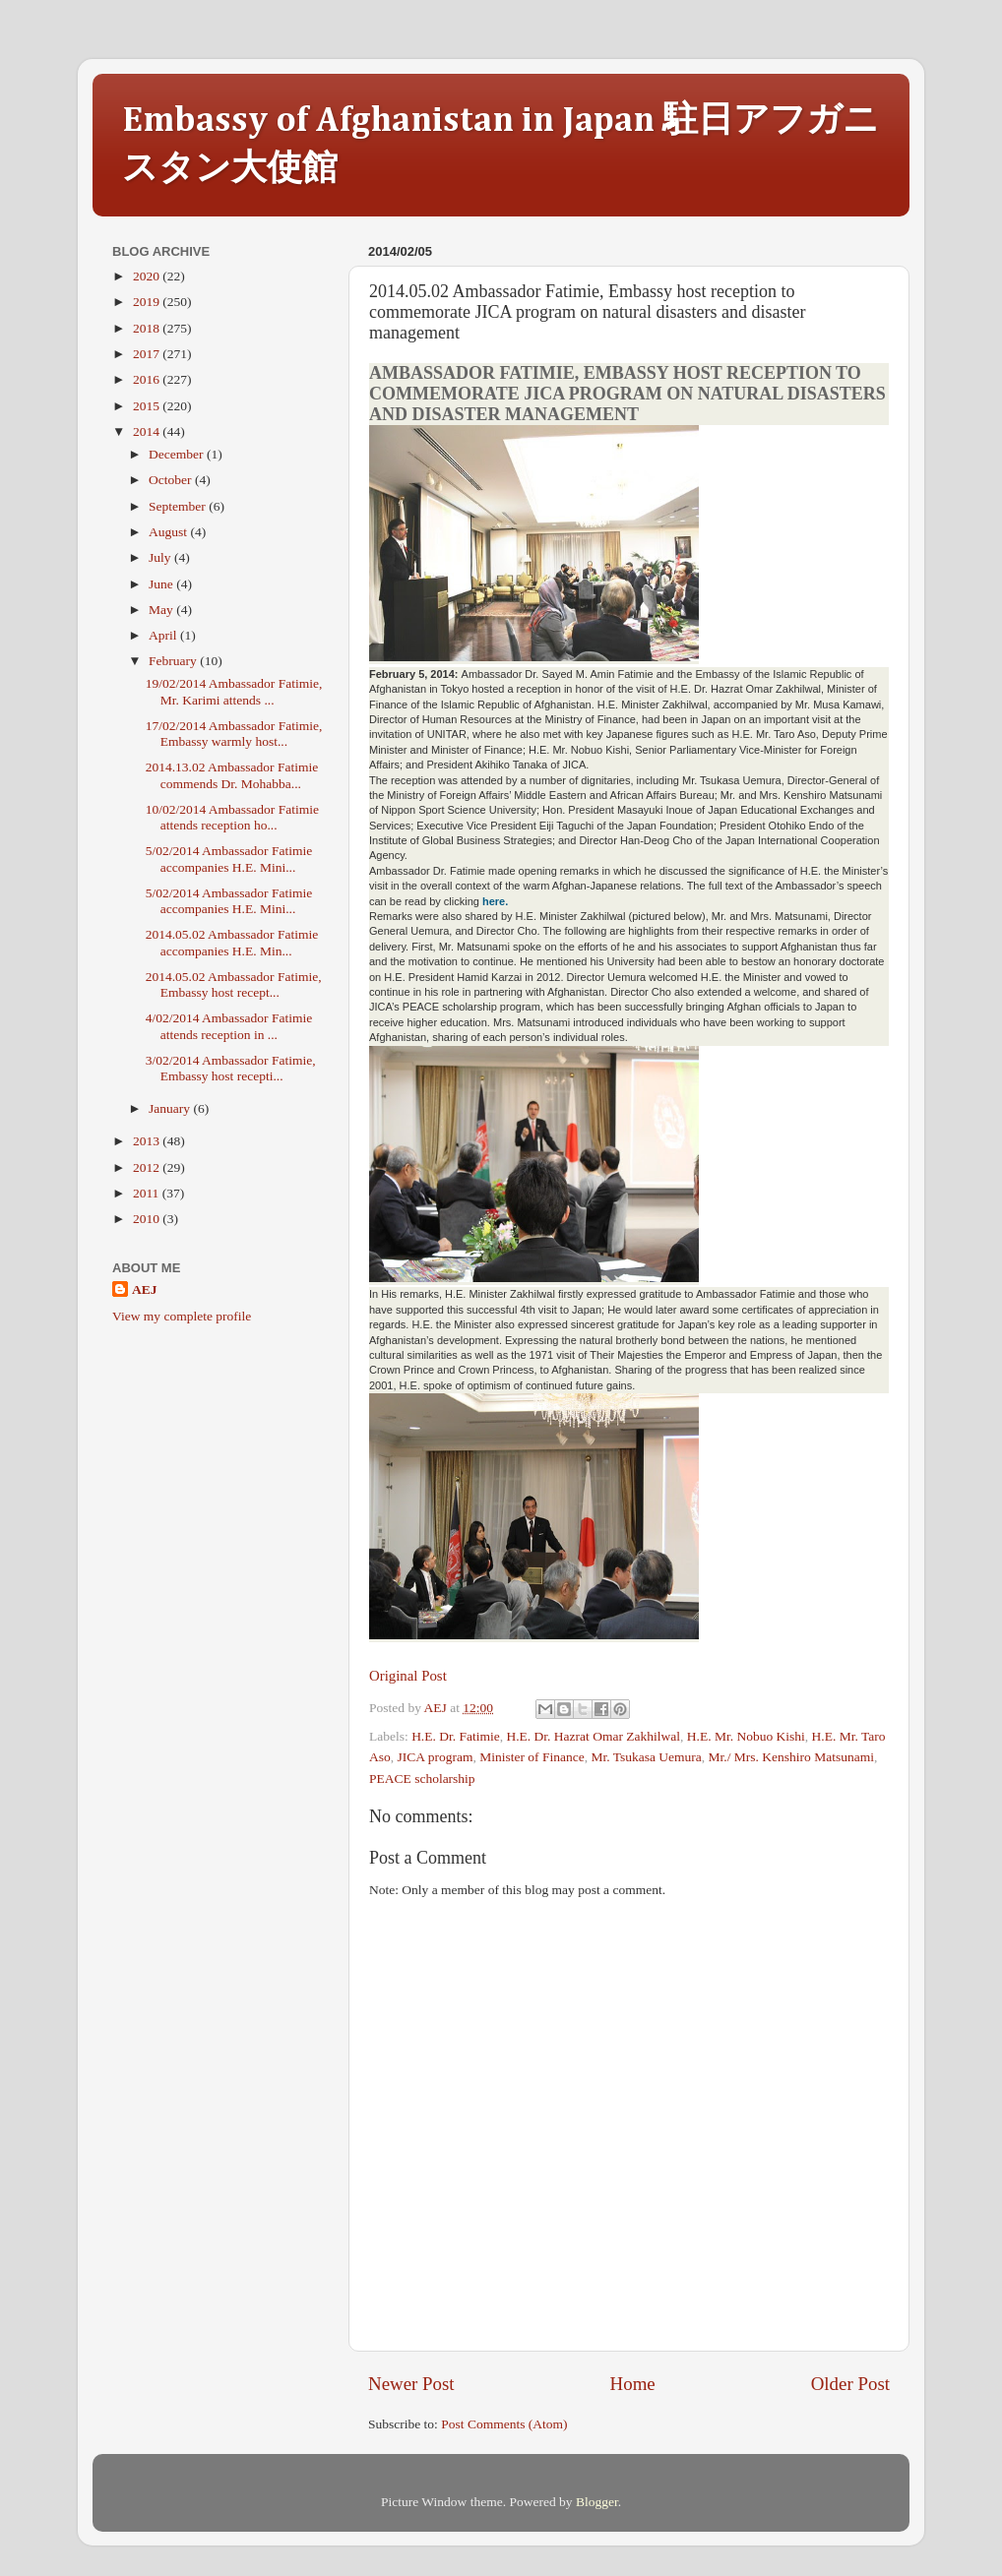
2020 (147, 276)
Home (633, 2383)
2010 (147, 1218)
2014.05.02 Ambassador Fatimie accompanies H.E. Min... (232, 942)
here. (495, 901)
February (174, 660)
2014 (147, 431)
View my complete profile (181, 1316)
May (162, 609)
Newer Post (411, 2383)
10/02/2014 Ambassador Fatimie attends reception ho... (232, 817)
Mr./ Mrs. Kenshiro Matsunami (791, 1756)
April (164, 635)
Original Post (408, 1676)
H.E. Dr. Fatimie (455, 1736)
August (169, 531)
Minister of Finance (531, 1756)
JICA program (435, 1756)
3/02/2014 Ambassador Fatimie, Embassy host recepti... (231, 1068)
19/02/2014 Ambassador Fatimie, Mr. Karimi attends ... (234, 691)
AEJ (144, 1289)
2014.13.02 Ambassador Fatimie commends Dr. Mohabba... (232, 775)
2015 (147, 406)
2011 (147, 1193)
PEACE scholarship (422, 1778)
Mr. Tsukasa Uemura (646, 1756)
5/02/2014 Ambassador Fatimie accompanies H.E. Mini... (229, 858)
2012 (147, 1167)
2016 (147, 379)
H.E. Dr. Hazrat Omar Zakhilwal (594, 1736)
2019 (147, 301)
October (172, 479)
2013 (147, 1141)
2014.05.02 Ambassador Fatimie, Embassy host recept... (234, 984)
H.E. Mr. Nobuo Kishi (746, 1736)
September (179, 506)
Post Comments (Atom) (504, 2424)
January (171, 1108)
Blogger (597, 2501)
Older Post (850, 2383)
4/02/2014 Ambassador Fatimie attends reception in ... (229, 1026)
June (162, 584)
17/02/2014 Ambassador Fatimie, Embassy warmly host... (234, 733)
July (161, 557)
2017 (147, 353)
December (178, 454)
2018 (147, 328)
